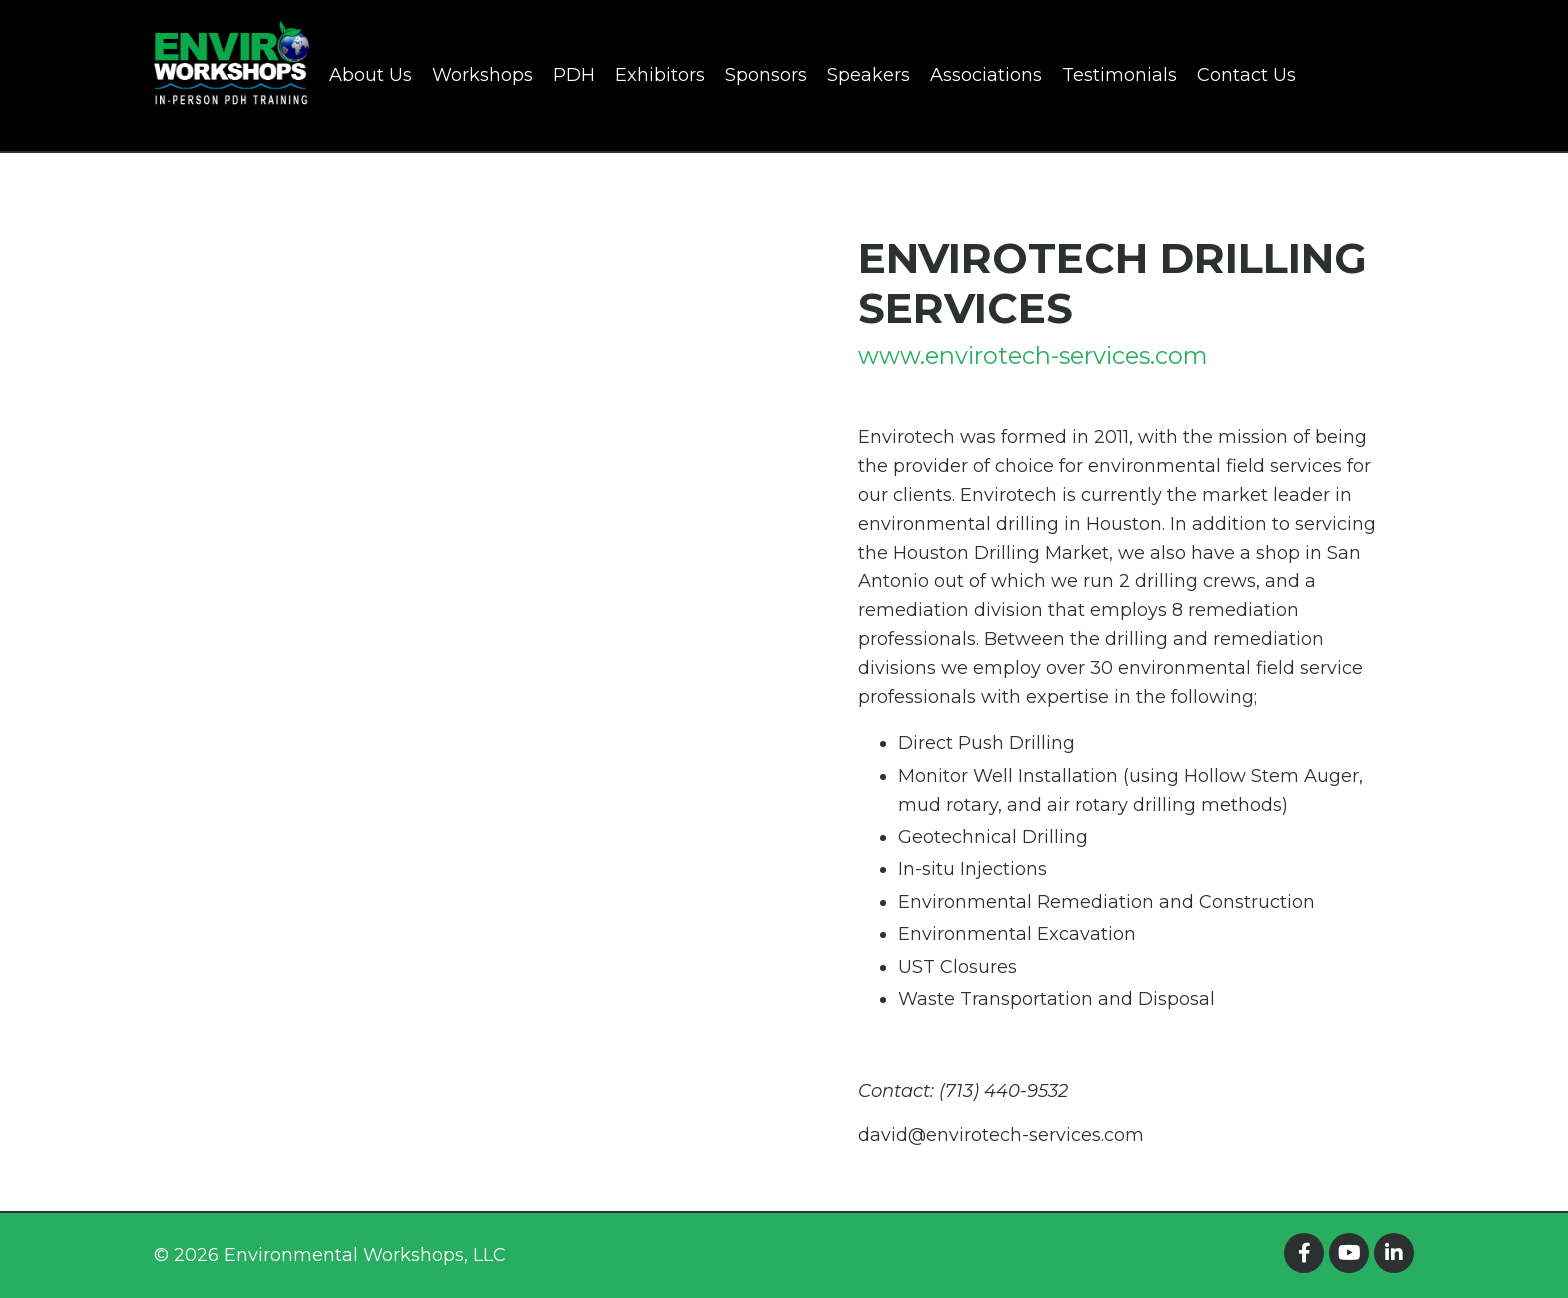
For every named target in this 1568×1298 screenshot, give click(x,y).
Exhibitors (660, 75)
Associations (986, 75)
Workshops (482, 75)
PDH (574, 75)
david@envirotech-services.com (1001, 1135)
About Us (370, 75)
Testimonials (1119, 75)
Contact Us (1246, 75)
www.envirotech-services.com (1035, 355)
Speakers (868, 75)
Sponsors (766, 75)
